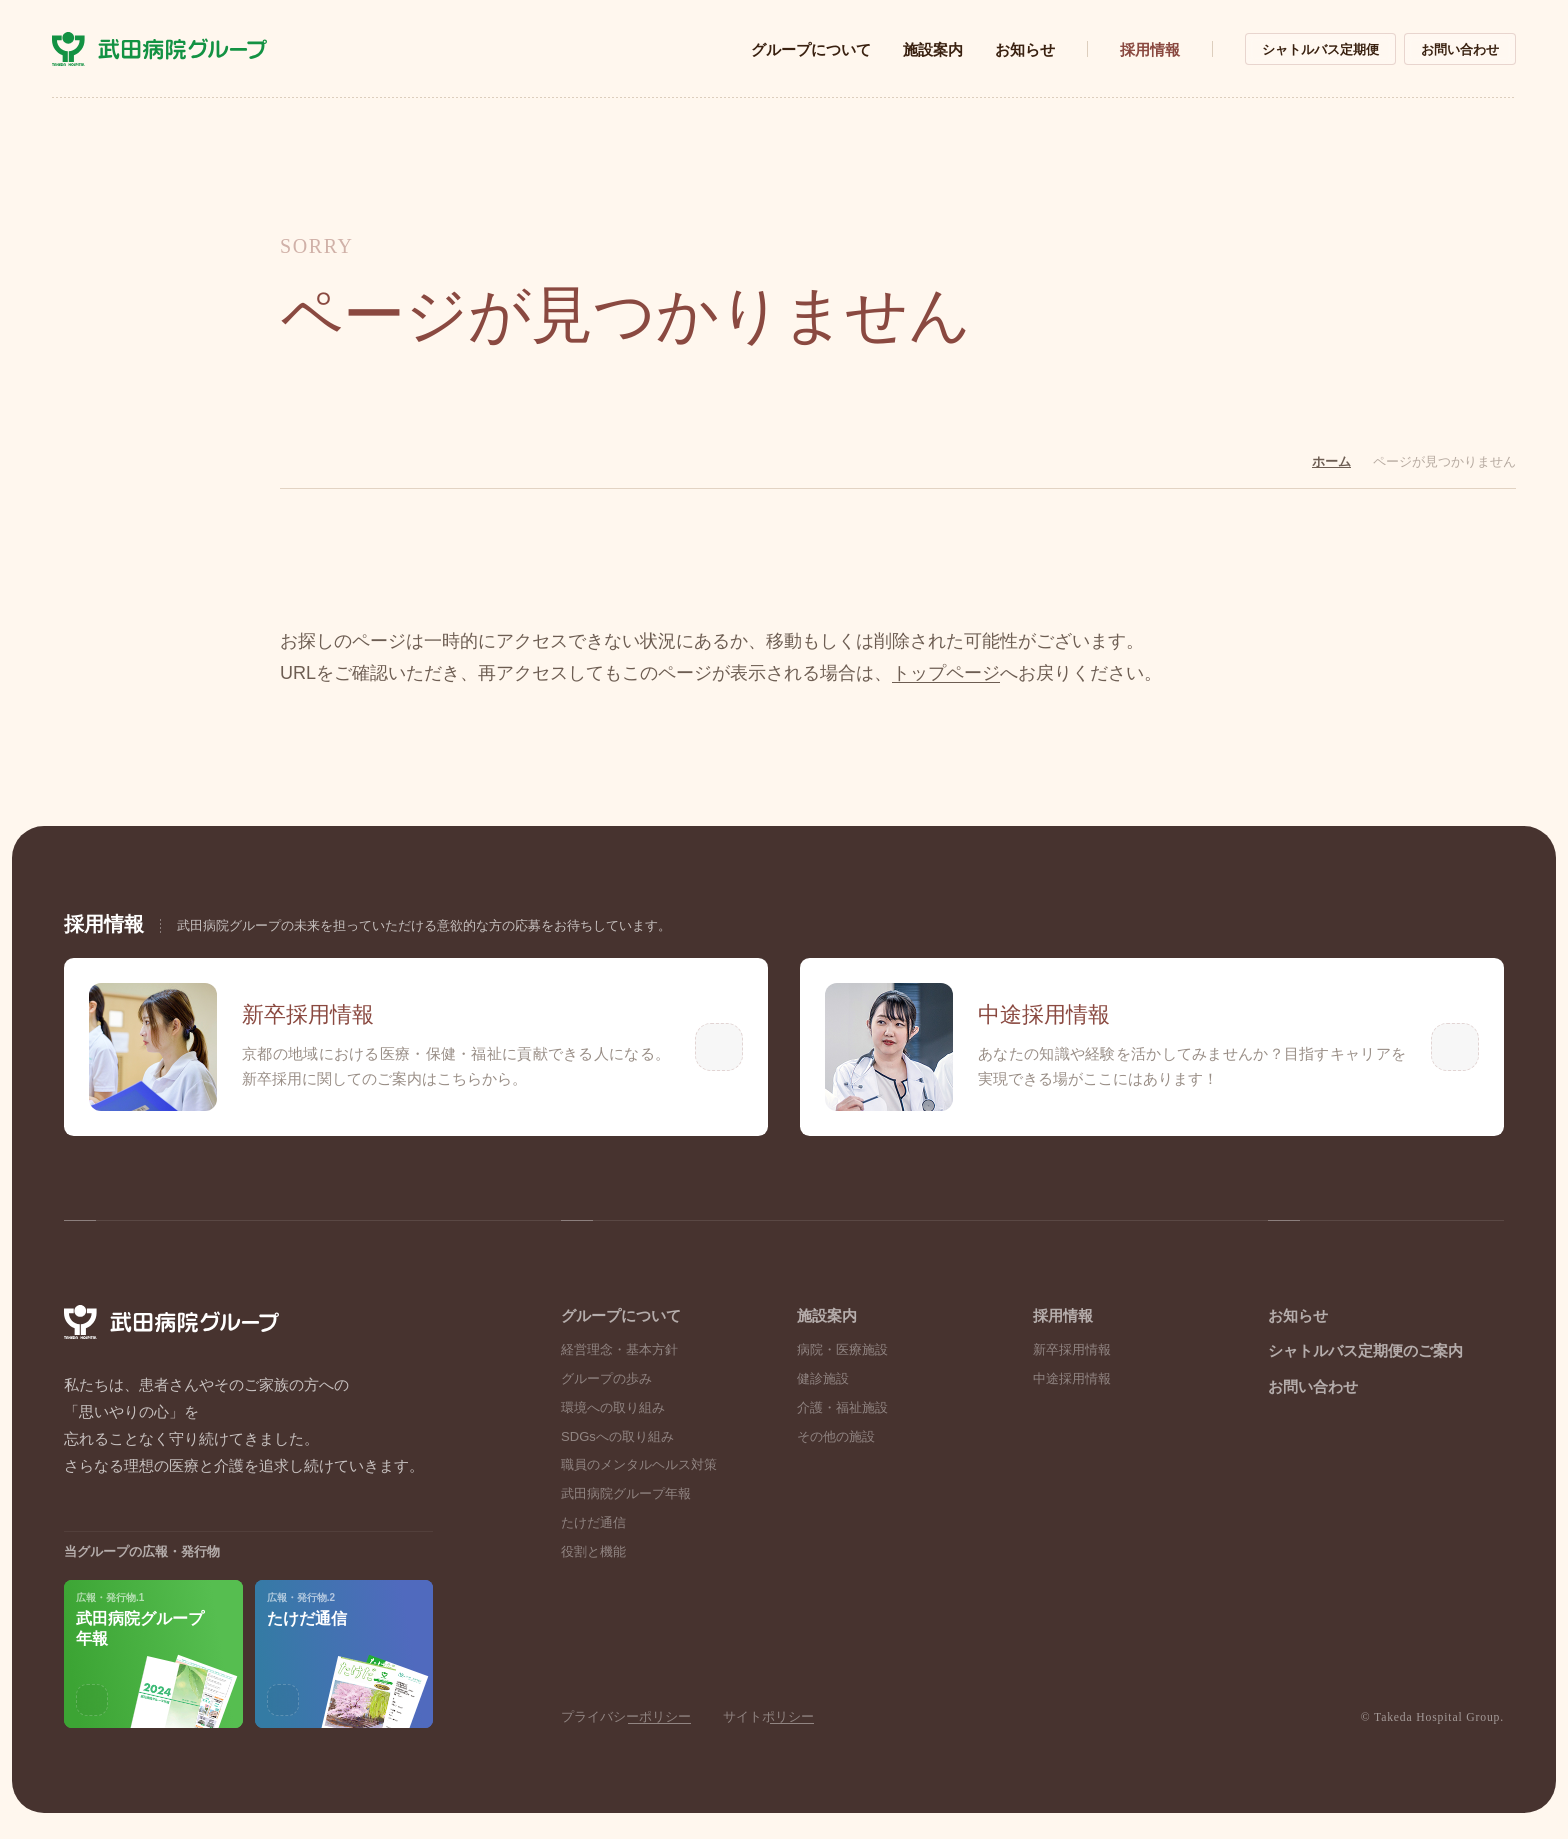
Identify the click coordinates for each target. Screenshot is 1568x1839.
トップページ (946, 674)
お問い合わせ (1460, 49)
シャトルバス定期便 (1320, 49)
